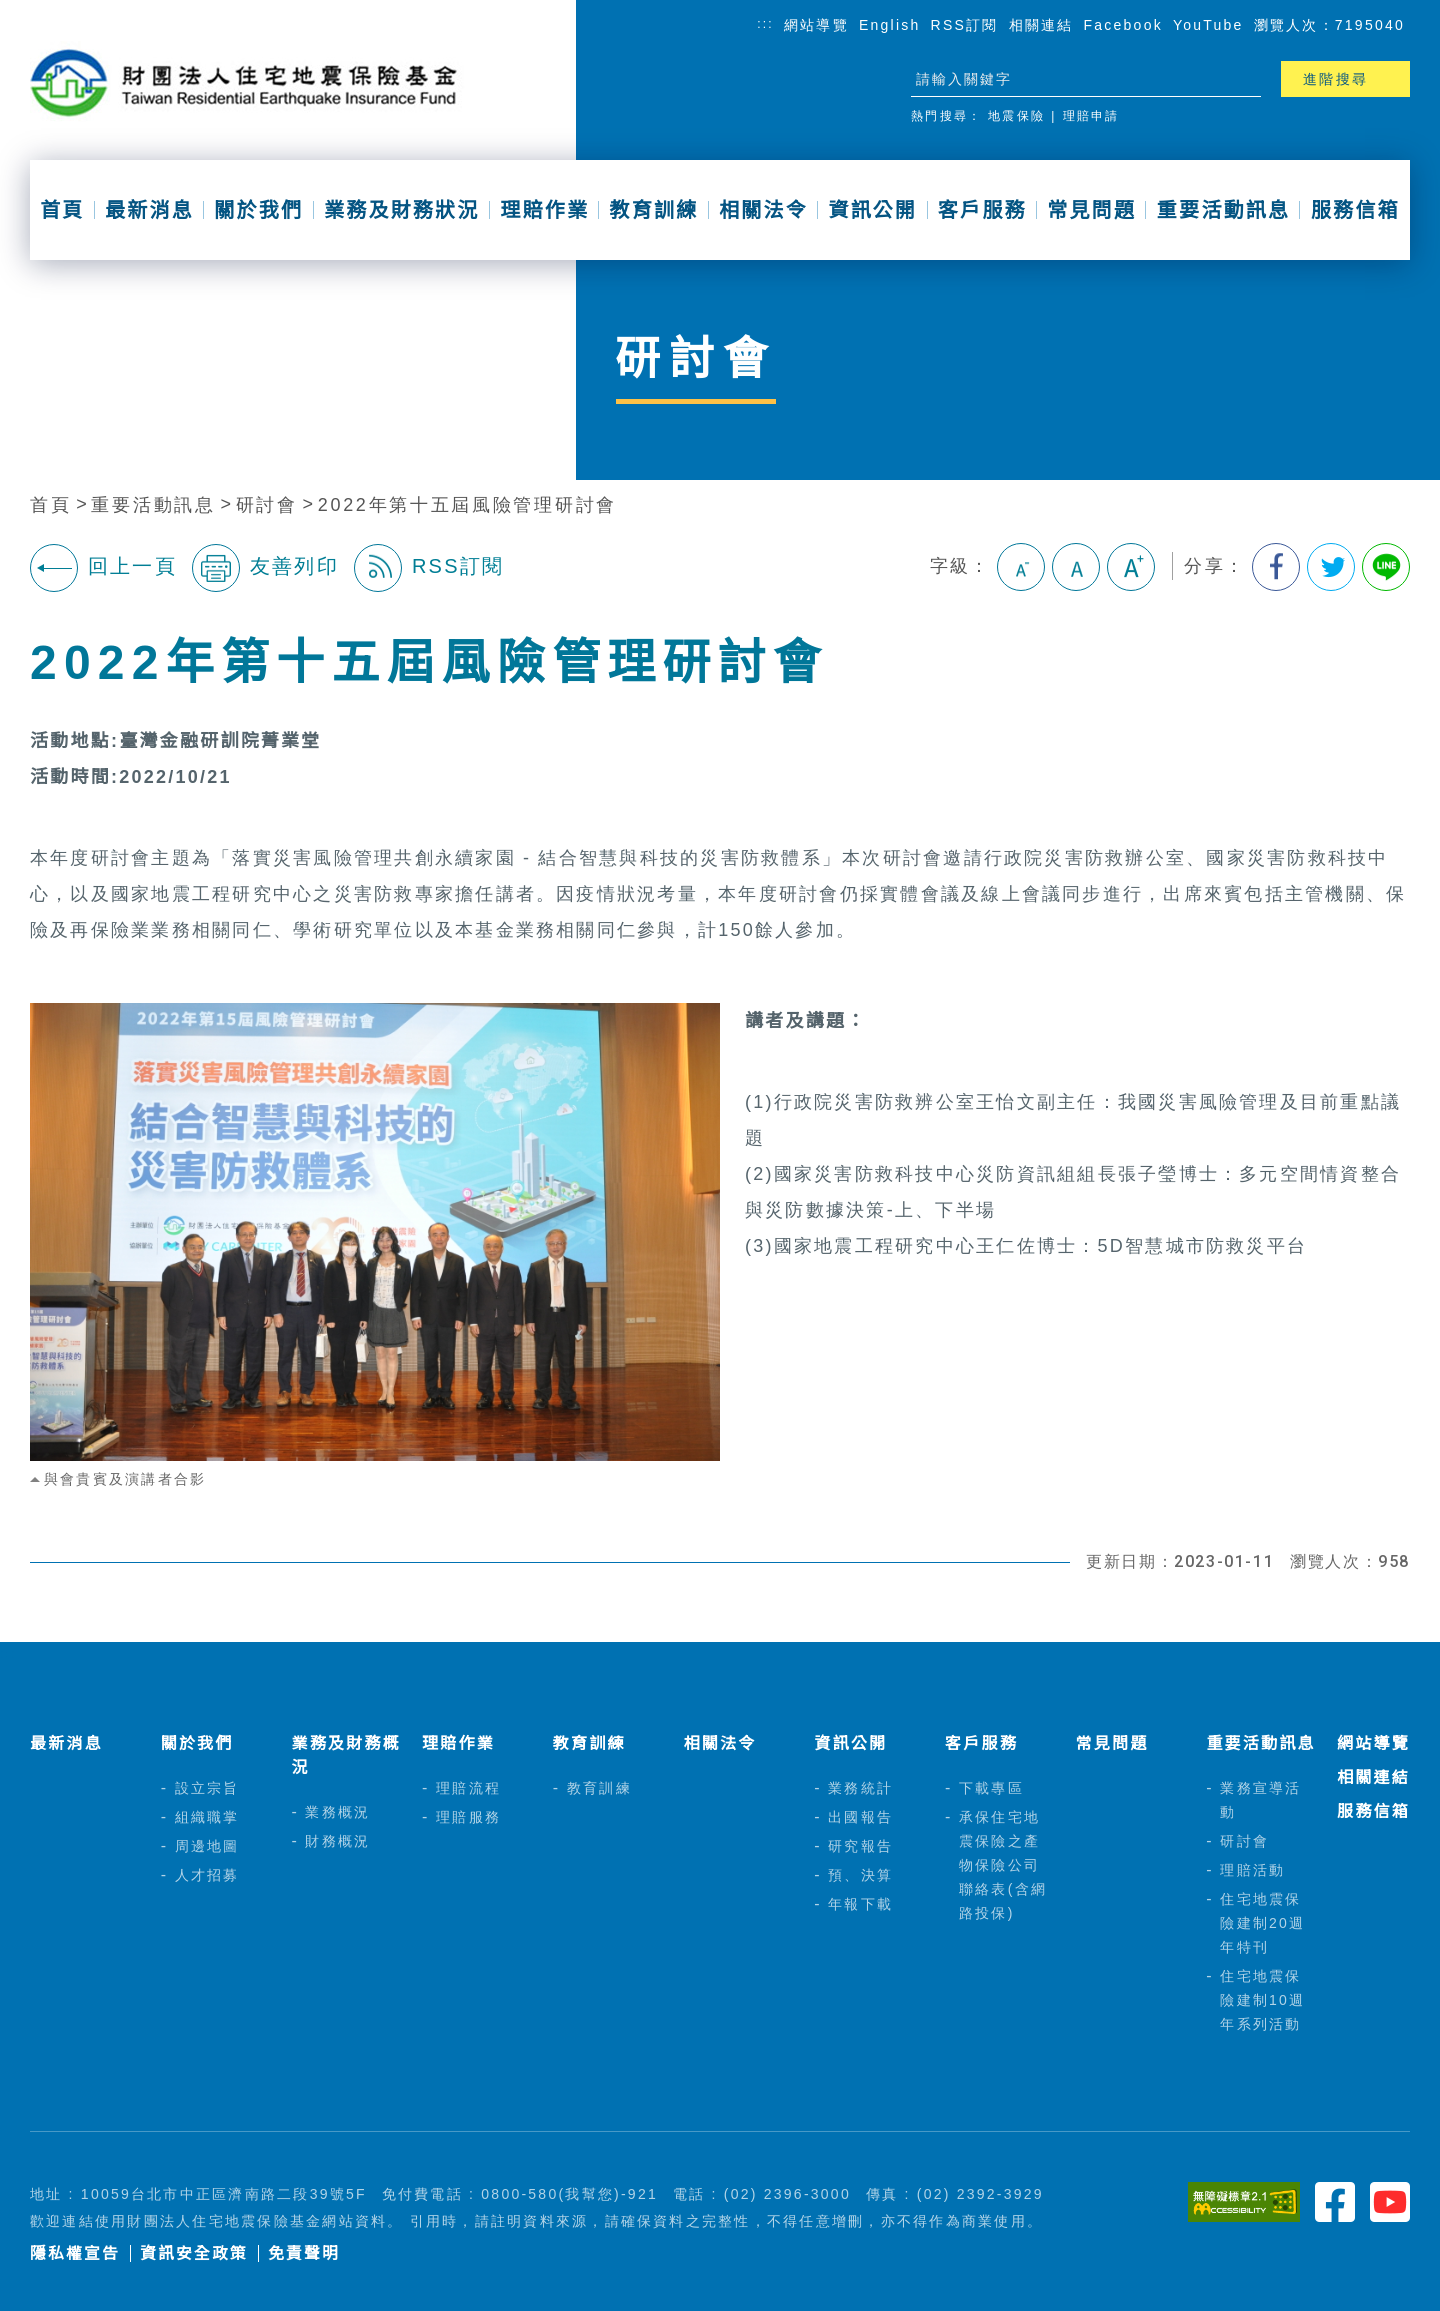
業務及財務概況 (345, 1755)
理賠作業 (544, 210)
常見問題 (1091, 210)
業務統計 (860, 1788)
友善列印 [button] (265, 568)
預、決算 (860, 1875)
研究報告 (860, 1846)
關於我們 (258, 210)
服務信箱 (1355, 210)
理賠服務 (468, 1817)
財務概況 (337, 1841)
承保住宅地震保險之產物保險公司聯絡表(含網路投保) (1003, 1865)
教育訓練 (654, 210)
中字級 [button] (1076, 567)
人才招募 (207, 1875)
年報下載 (860, 1904)
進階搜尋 (1335, 79)
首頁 (62, 210)
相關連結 (1041, 25)
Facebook (1123, 25)
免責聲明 (304, 2253)
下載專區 (991, 1788)
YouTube (1208, 25)
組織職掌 (207, 1817)
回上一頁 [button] (103, 568)
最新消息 (149, 210)
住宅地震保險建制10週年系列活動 (1262, 2000)
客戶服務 (982, 210)
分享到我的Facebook (1276, 567)
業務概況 (337, 1812)
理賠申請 (1091, 116)
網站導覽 (816, 25)
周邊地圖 (207, 1846)
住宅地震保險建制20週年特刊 (1262, 1923)
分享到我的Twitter (1331, 567)
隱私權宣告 (75, 2253)
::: (765, 24)
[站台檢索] (1068, 79)
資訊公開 (872, 210)
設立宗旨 (207, 1788)
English (890, 25)
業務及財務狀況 (402, 210)
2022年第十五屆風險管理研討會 (467, 505)
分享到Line (1386, 567)
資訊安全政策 (194, 2253)
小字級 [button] (1021, 567)
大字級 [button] (1131, 567)
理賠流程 (468, 1788)
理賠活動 (1252, 1870)
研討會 (267, 505)
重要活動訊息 (1223, 210)
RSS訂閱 (965, 25)
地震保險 (1016, 116)
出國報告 (860, 1817)
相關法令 (763, 210)
